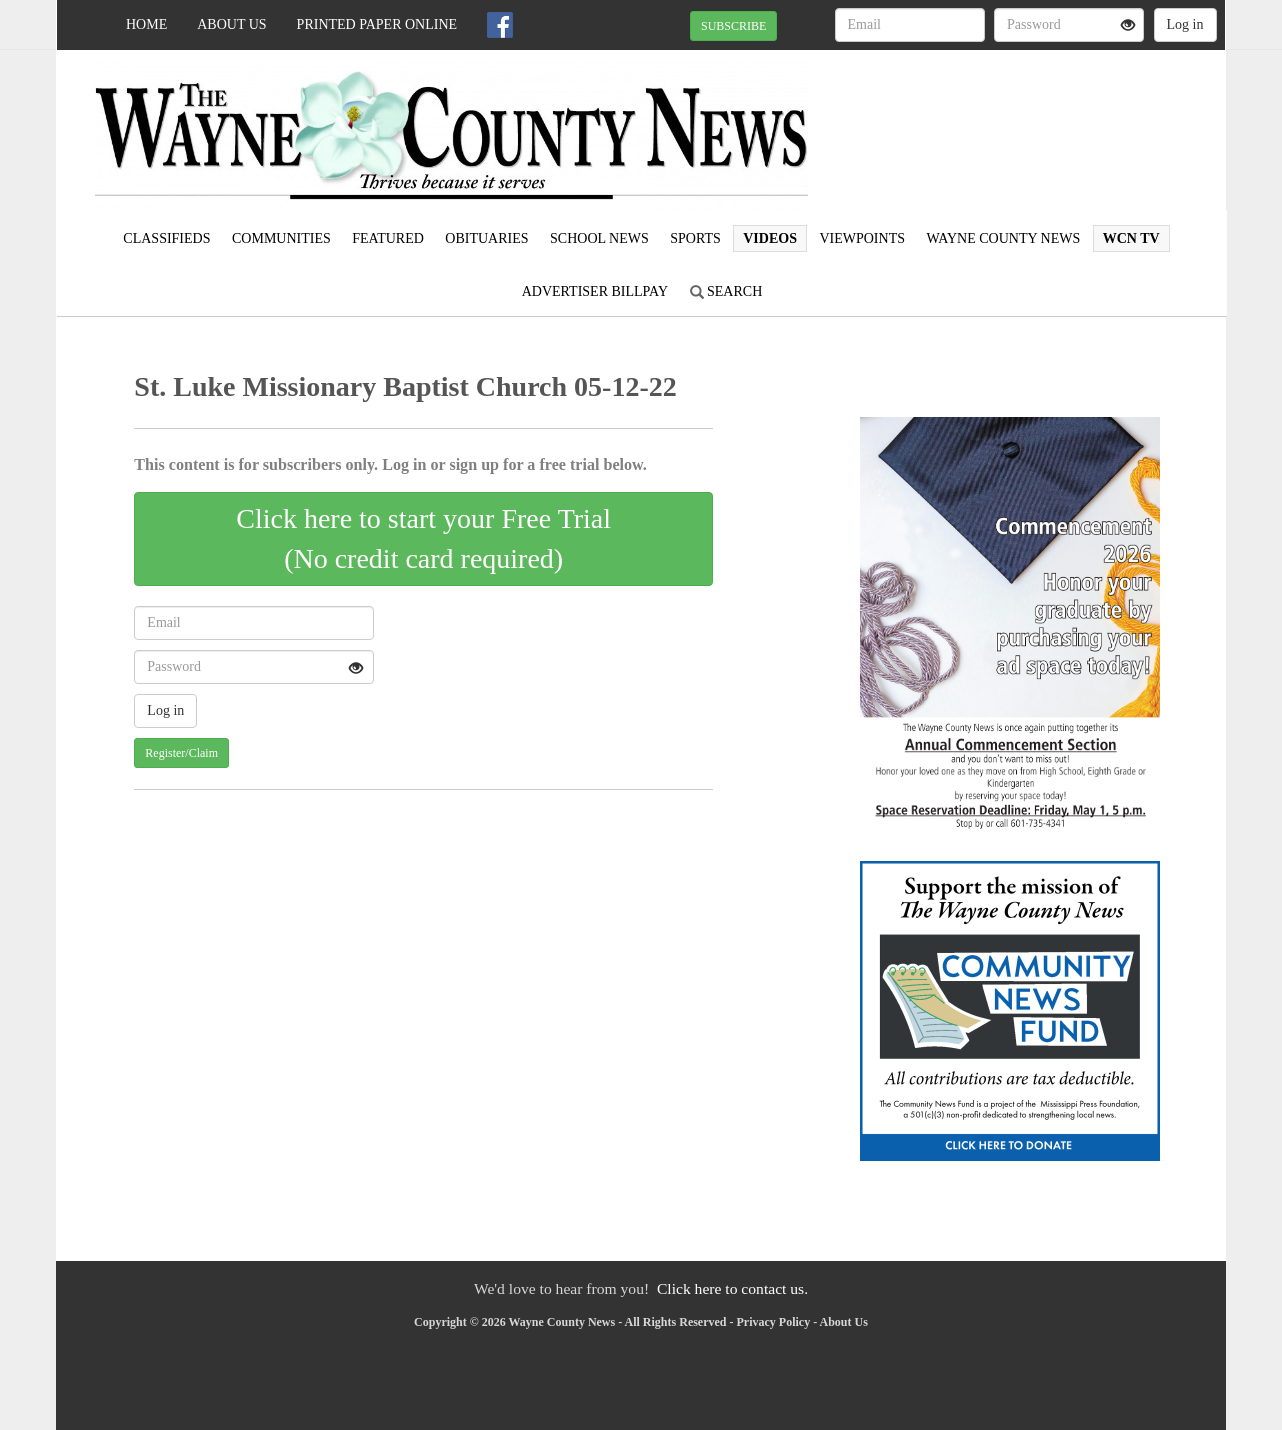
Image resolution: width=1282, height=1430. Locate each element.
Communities (281, 238)
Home (146, 24)
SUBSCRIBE (733, 26)
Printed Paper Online (377, 24)
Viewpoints (862, 238)
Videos (770, 238)
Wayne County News (1003, 238)
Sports (695, 238)
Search (726, 291)
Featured (388, 238)
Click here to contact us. (732, 1288)
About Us (231, 24)
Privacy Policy (774, 1322)
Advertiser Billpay (595, 291)
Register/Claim (181, 753)
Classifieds (166, 238)
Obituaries (486, 238)
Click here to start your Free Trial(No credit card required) (423, 538)
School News (599, 238)
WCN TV (1131, 238)
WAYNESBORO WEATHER (1042, 120)
